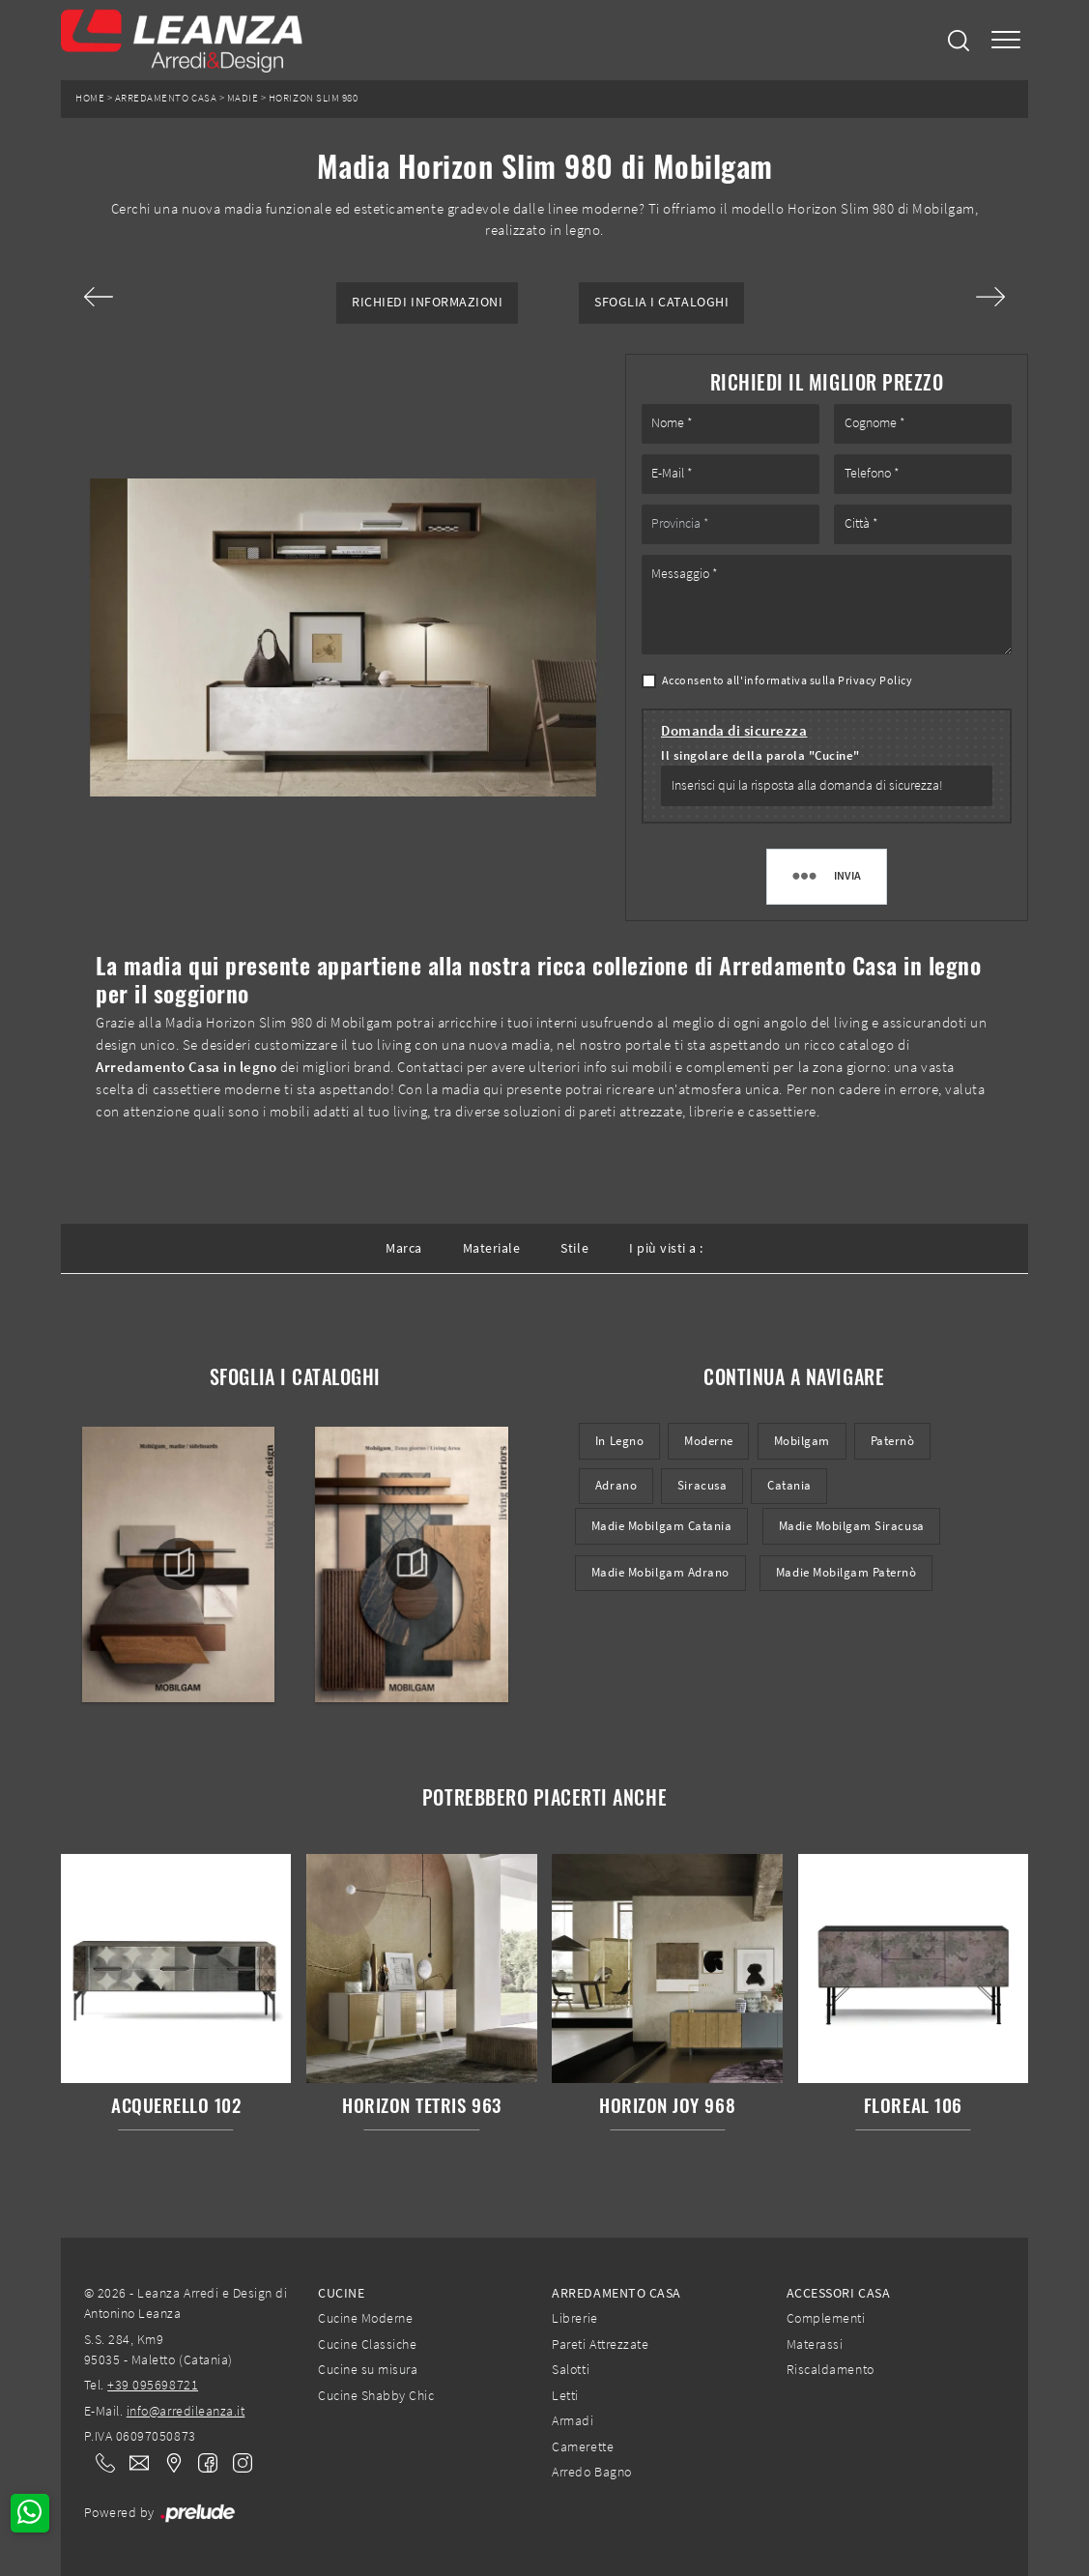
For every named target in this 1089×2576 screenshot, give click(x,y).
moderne (708, 1440)
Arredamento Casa (165, 98)
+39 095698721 (152, 2384)
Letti (565, 2395)
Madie (243, 98)
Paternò (893, 1440)
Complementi (826, 2318)
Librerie (574, 2318)
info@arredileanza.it (186, 2410)
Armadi (572, 2420)
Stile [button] (574, 1248)
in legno (619, 1440)
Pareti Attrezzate (600, 2344)
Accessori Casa (838, 2292)
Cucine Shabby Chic (376, 2395)
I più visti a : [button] (666, 1248)
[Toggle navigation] (1006, 40)
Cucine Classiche (367, 2344)
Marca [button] (404, 1248)
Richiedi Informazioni (427, 302)
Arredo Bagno (591, 2471)
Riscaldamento (830, 2369)
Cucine (341, 2292)
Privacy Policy (875, 680)
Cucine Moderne (365, 2318)
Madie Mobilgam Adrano (660, 1572)
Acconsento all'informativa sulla (787, 680)
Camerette (583, 2446)
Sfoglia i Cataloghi (661, 302)
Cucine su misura (367, 2369)
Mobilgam (802, 1440)
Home (89, 98)
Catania (789, 1485)
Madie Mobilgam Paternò (846, 1572)
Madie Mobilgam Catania (661, 1526)
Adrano (616, 1485)
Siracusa (702, 1485)
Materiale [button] (492, 1248)
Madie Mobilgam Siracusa (852, 1526)
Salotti (570, 2369)
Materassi (815, 2344)
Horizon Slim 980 (313, 98)
